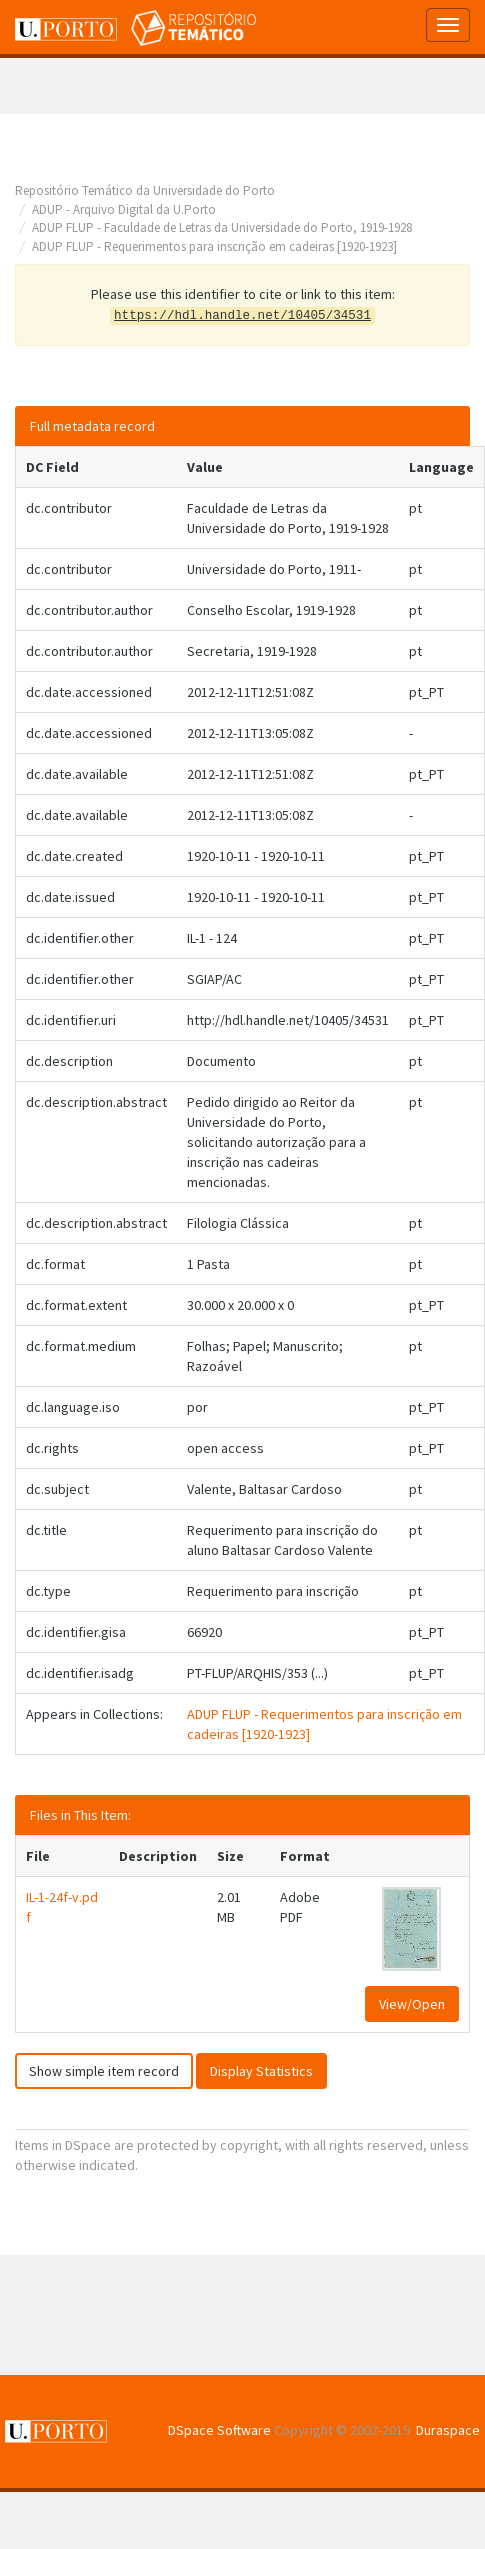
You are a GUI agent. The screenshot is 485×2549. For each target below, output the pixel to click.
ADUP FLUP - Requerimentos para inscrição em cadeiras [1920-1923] (214, 246)
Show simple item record (104, 2071)
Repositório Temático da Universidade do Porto (145, 190)
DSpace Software (219, 2430)
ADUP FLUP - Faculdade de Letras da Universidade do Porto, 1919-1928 (222, 227)
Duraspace (448, 2430)
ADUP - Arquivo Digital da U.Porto (124, 209)
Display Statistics (261, 2071)
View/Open (412, 2004)
